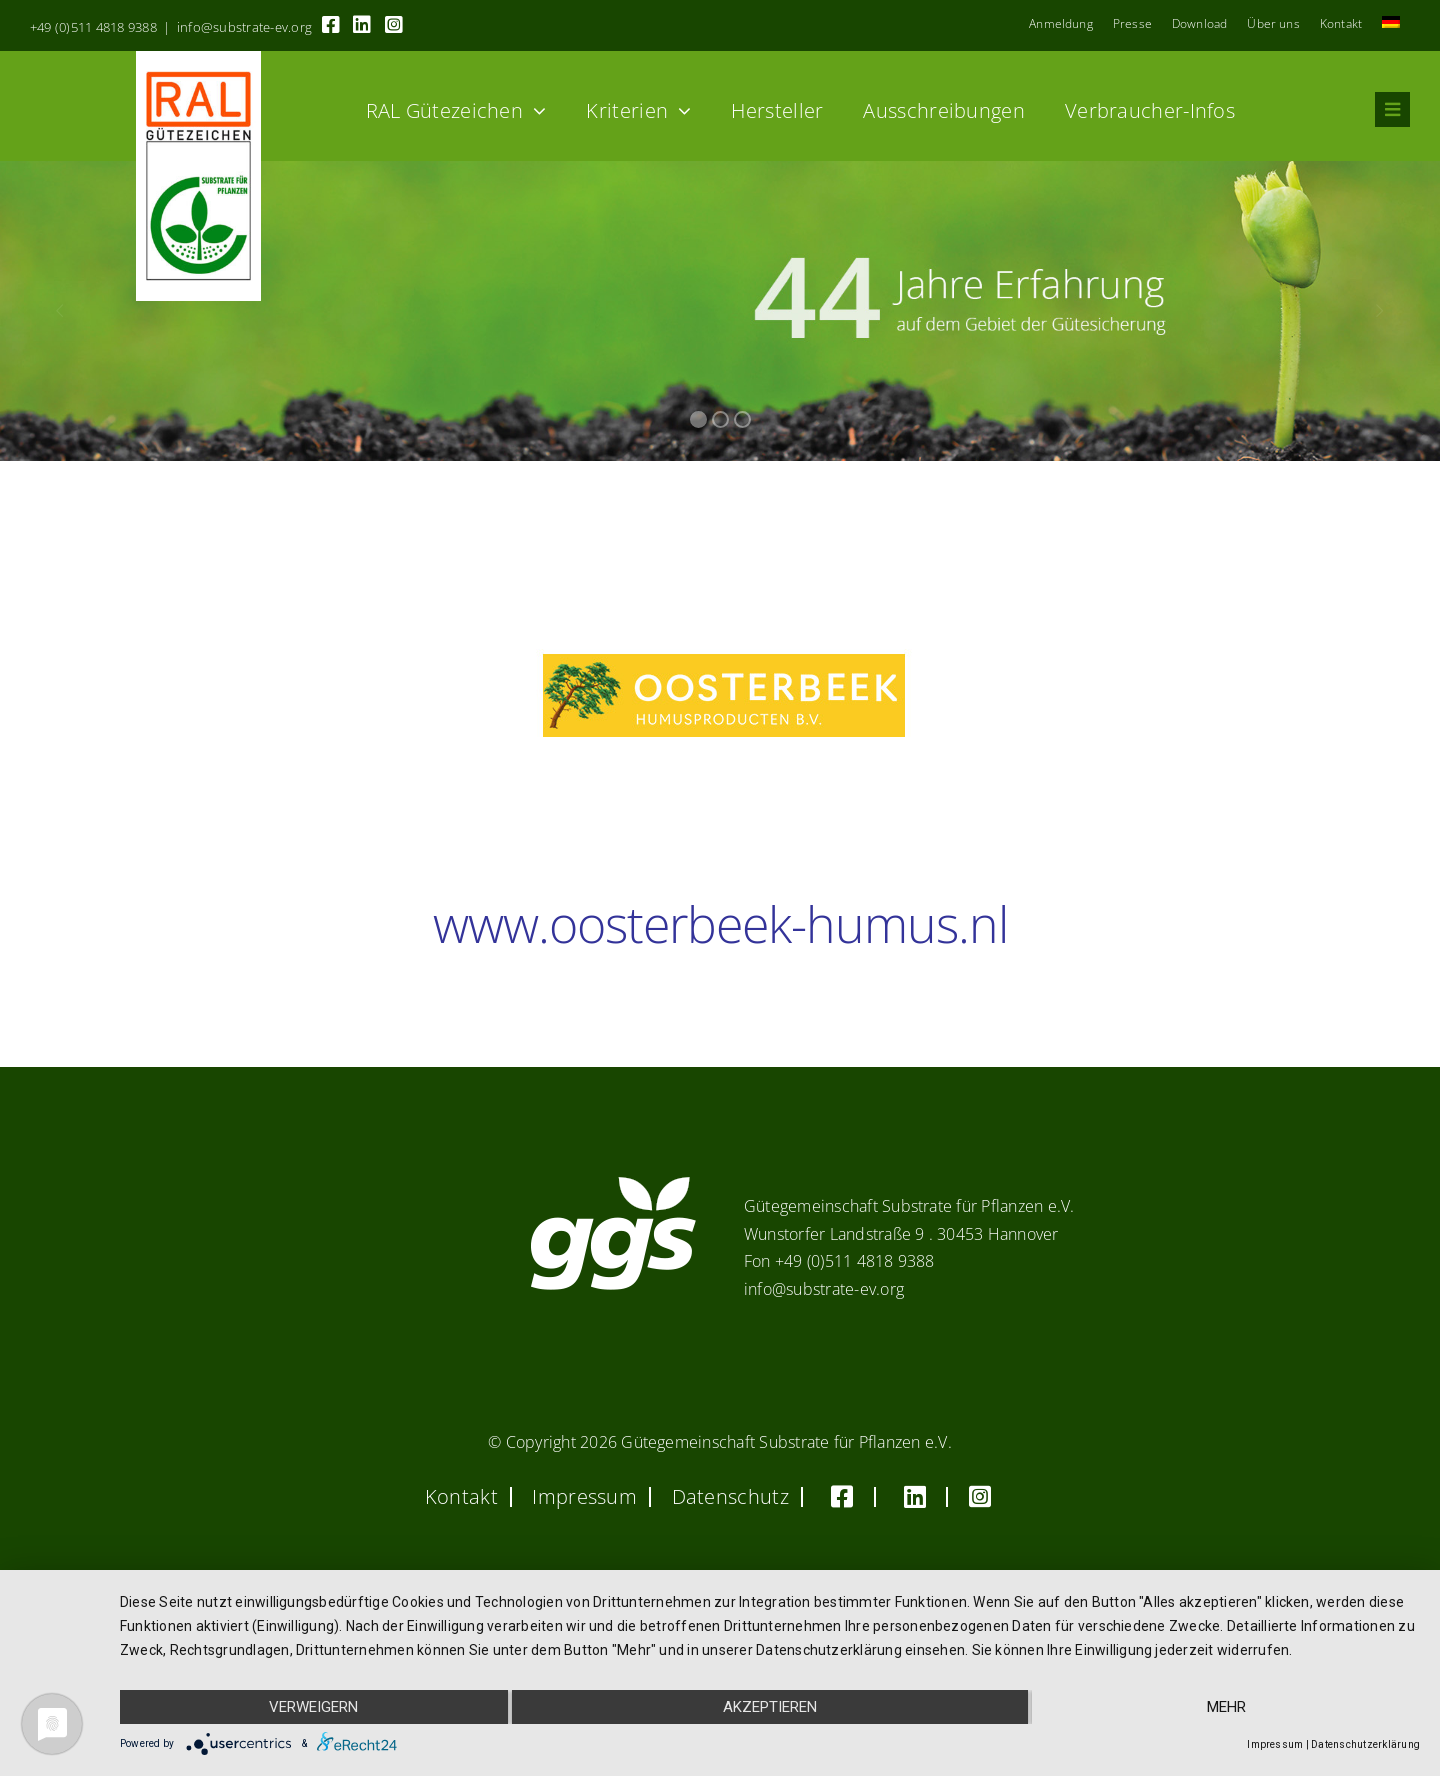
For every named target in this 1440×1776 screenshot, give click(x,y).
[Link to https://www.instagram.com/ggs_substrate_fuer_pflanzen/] (394, 25)
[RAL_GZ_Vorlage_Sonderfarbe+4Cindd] (198, 59)
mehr (1226, 1707)
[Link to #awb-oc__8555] (1392, 109)
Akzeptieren (770, 1707)
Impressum (1275, 1744)
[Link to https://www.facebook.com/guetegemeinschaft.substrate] (331, 25)
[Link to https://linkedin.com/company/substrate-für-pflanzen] (362, 25)
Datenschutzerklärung (1365, 1744)
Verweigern (313, 1707)
